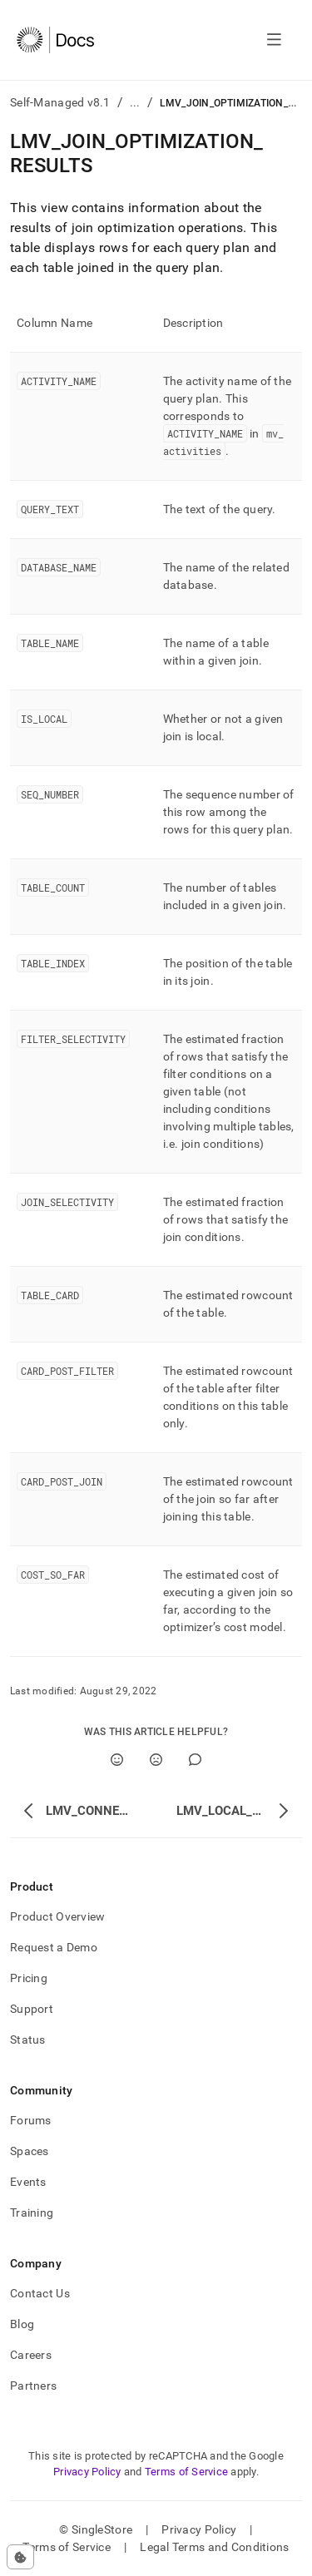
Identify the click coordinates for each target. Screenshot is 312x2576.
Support (31, 2008)
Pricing (28, 1978)
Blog (22, 2324)
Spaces (29, 2151)
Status (28, 2039)
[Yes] (116, 1759)
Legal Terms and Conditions (214, 2547)
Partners (33, 2385)
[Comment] (195, 1759)
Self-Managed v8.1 (60, 102)
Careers (31, 2354)
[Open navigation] (274, 40)
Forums (31, 2120)
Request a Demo (53, 1947)
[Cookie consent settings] (20, 2556)
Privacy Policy (87, 2471)
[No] (156, 1759)
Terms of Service (186, 2471)
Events (28, 2181)
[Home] (55, 40)
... (135, 102)
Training (31, 2212)
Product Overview (57, 1916)
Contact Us (40, 2293)
